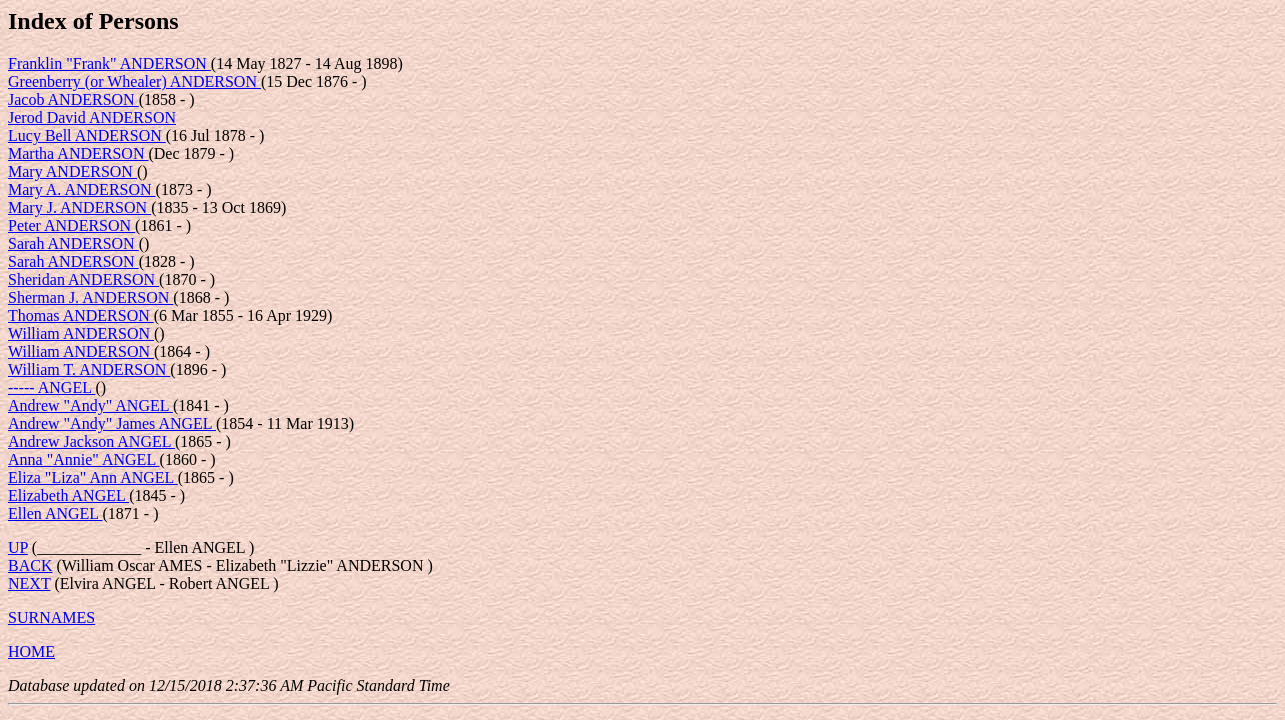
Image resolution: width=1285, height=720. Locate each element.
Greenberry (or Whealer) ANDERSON (134, 81)
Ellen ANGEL (55, 513)
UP (18, 547)
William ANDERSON (81, 333)
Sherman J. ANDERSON (90, 297)
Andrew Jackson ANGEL (91, 441)
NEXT (29, 583)
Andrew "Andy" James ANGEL (112, 423)
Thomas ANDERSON (81, 315)
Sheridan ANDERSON (83, 279)
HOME (31, 651)
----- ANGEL (51, 387)
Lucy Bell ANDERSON (87, 135)
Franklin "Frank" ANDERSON (109, 63)
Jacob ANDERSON (73, 99)
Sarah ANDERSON (73, 243)
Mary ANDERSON (72, 171)
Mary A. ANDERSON (82, 189)
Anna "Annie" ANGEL (84, 459)
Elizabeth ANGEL (68, 495)
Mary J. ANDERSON (79, 207)
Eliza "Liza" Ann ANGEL (93, 477)
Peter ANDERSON (71, 225)
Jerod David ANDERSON (92, 117)
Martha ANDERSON (78, 153)
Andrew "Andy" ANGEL (90, 405)
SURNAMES (51, 617)
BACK (30, 565)
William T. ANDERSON (89, 369)
